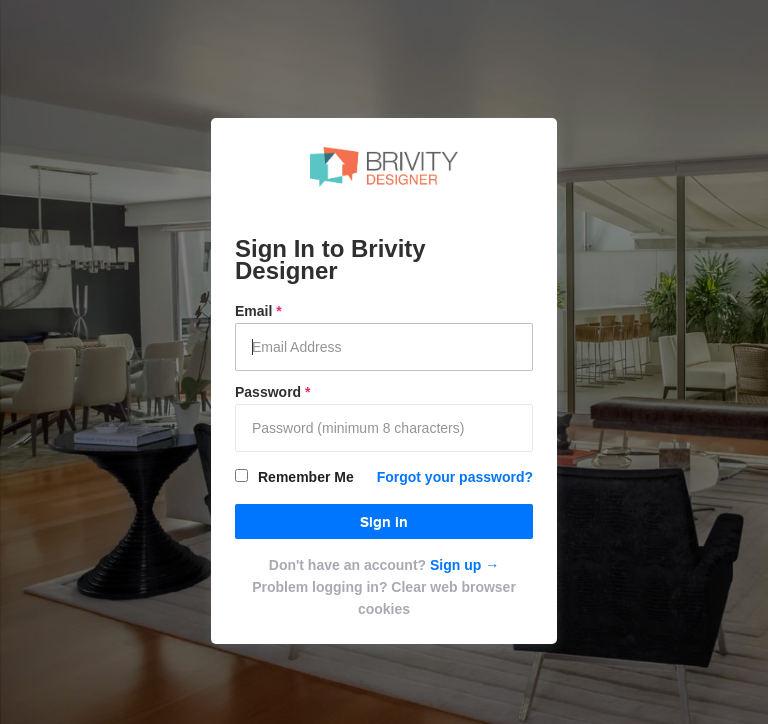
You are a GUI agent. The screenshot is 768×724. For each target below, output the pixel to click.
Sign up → (462, 565)
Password (272, 392)
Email (258, 311)
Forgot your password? (455, 477)
